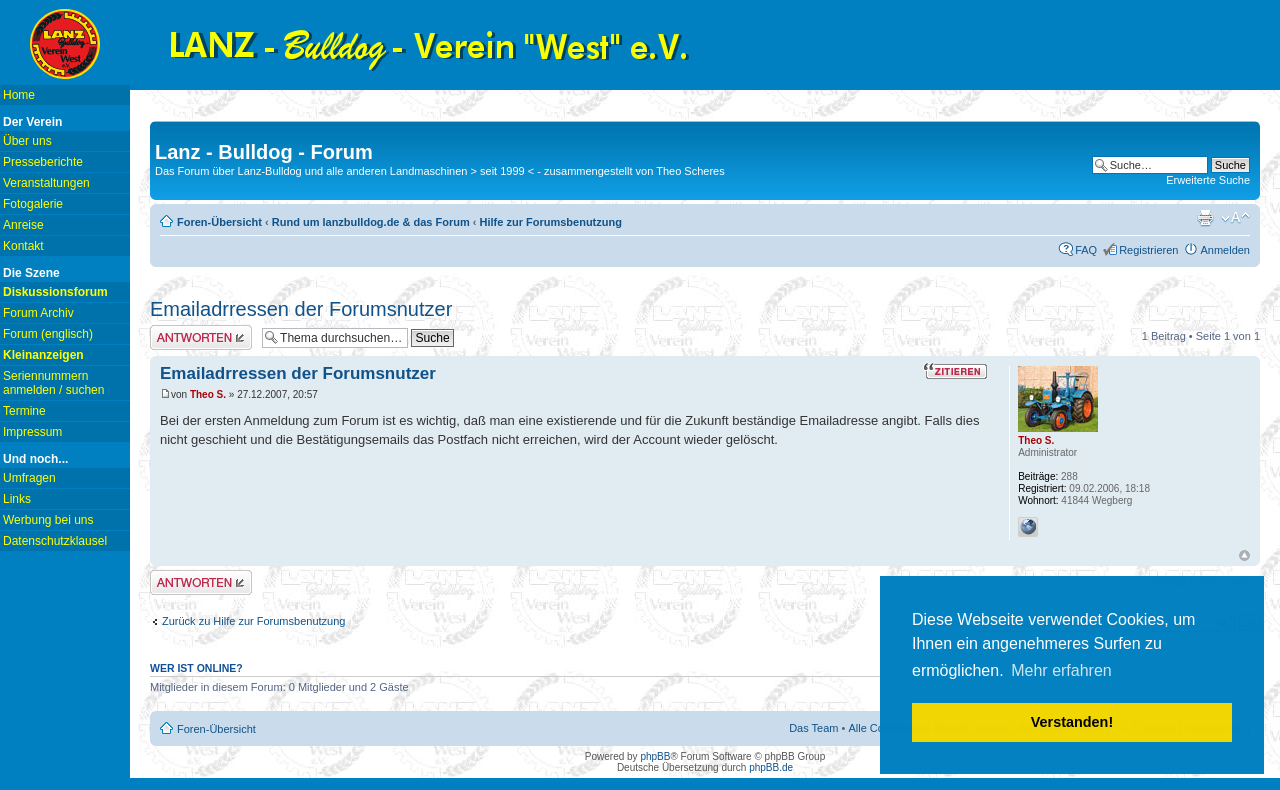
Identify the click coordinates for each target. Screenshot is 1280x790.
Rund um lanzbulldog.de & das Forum (371, 222)
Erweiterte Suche (1208, 180)
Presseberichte (43, 162)
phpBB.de (771, 767)
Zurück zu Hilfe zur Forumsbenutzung (253, 621)
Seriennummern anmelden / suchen (53, 383)
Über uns (27, 141)
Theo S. (208, 394)
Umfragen (29, 478)
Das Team (813, 728)
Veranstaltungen (46, 183)
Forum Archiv (38, 313)
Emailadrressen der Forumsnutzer (301, 309)
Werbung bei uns (48, 520)
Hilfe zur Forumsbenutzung (551, 222)
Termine (24, 411)
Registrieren (1148, 250)
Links (17, 499)
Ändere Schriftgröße (1235, 218)
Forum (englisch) (48, 334)
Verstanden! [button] (1072, 722)
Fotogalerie (33, 204)
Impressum (32, 432)
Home (19, 95)
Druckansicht (1205, 218)
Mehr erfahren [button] (1061, 670)
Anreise (23, 225)
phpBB (655, 756)
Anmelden (1225, 250)
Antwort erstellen (201, 337)
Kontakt (23, 246)
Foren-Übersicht (219, 222)
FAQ (1086, 250)
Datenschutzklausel (55, 541)
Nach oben (1244, 555)
